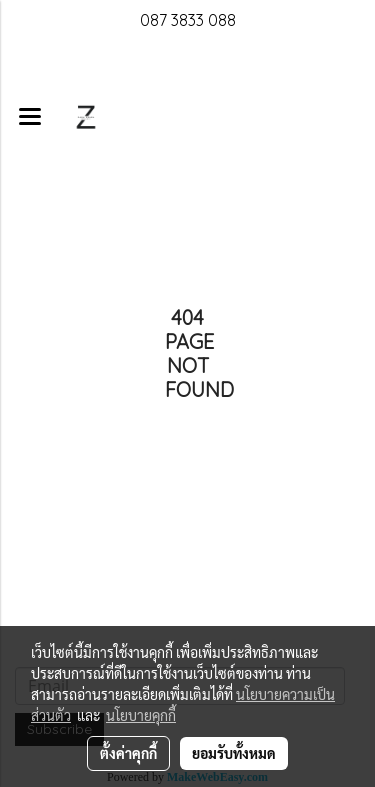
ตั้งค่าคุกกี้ (128, 753)
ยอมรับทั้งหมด (234, 753)
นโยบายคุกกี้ (141, 715)
